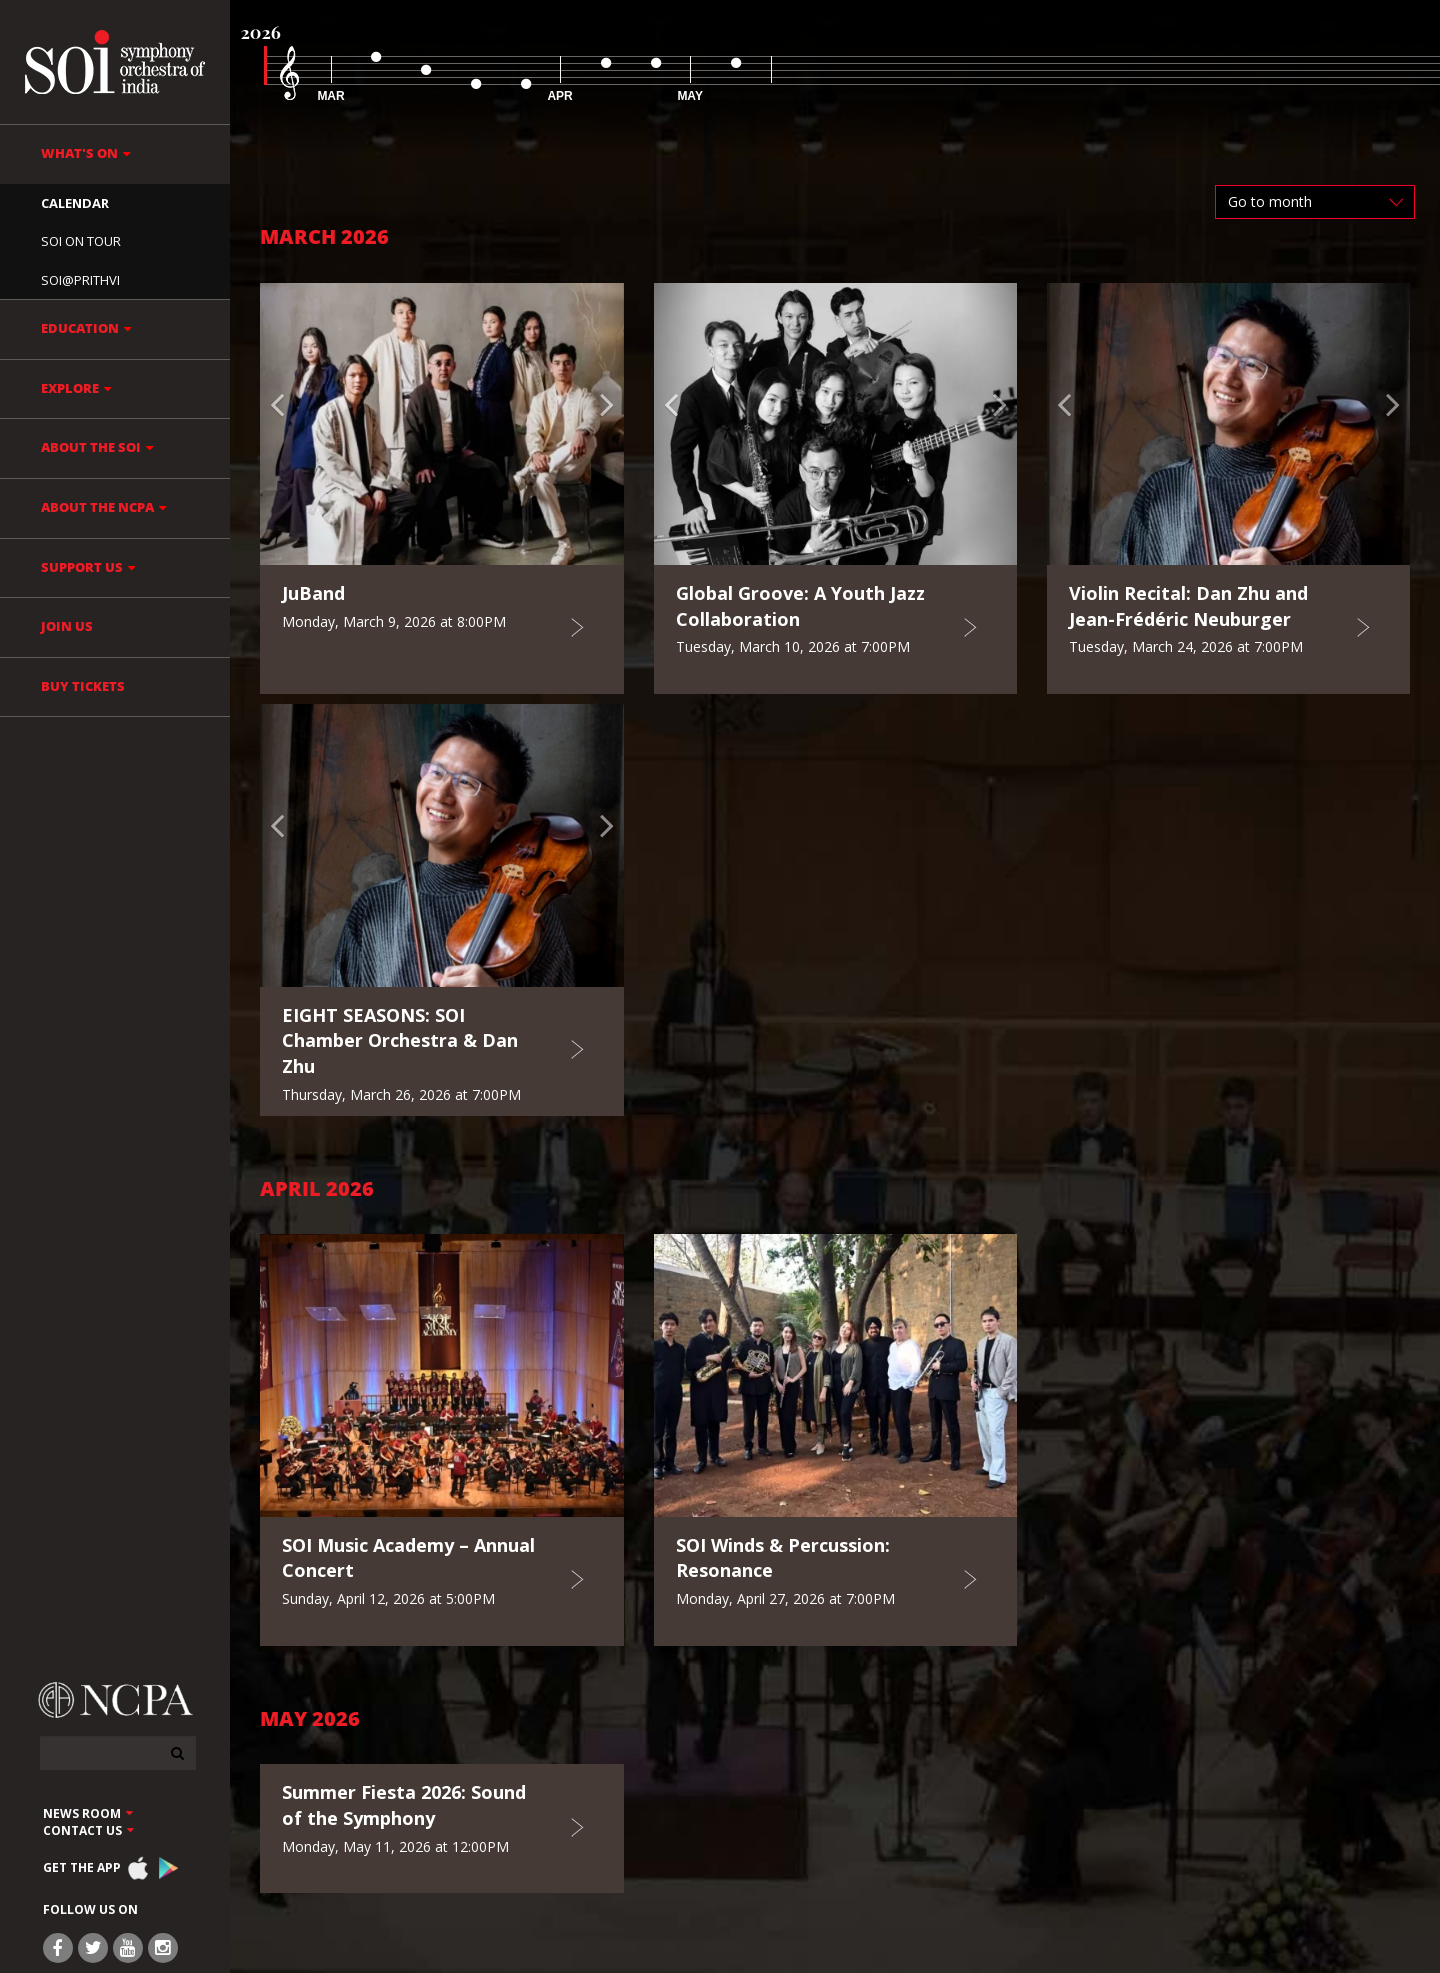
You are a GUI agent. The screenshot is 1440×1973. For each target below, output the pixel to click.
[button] (287, 424)
